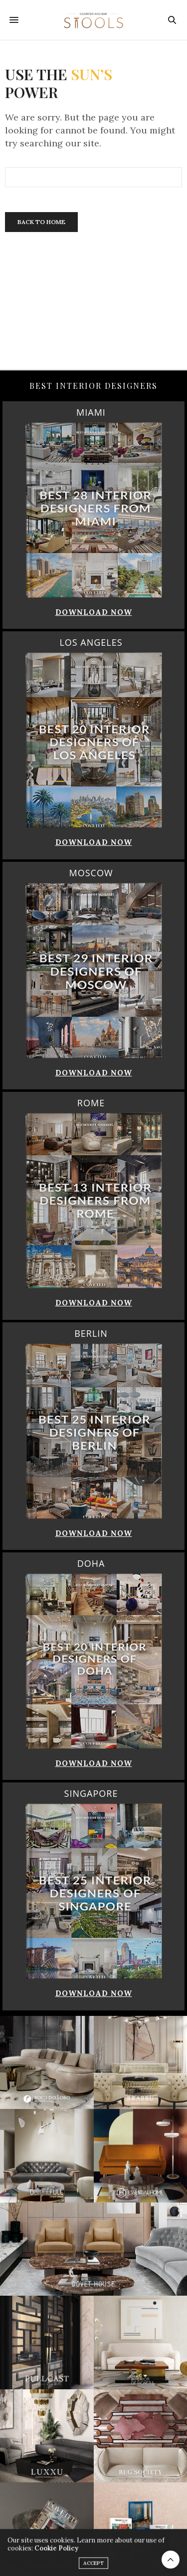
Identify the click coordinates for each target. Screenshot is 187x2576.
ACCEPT (93, 2567)
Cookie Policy (56, 2552)
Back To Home (41, 222)
